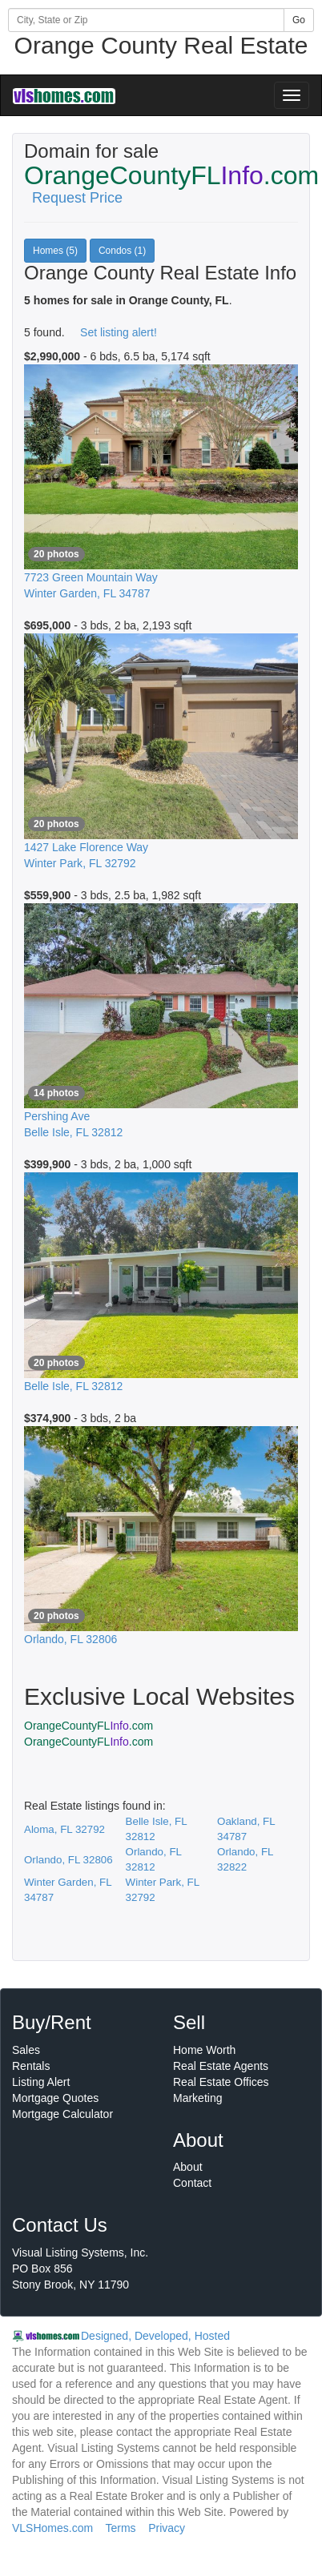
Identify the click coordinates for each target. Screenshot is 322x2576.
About (188, 2166)
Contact (192, 2182)
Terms (120, 2528)
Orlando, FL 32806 (68, 1860)
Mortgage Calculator (62, 2114)
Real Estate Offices (221, 2082)
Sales (26, 2050)
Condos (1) (122, 250)
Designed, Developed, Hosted (155, 2335)
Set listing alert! (118, 332)
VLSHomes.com (52, 2528)
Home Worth (204, 2050)
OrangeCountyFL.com (88, 1725)
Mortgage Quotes (55, 2098)
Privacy (166, 2528)
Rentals (31, 2066)
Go (298, 20)
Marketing (197, 2098)
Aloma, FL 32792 (64, 1829)
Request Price (77, 198)
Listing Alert (41, 2082)
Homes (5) (55, 250)
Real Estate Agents (220, 2066)
